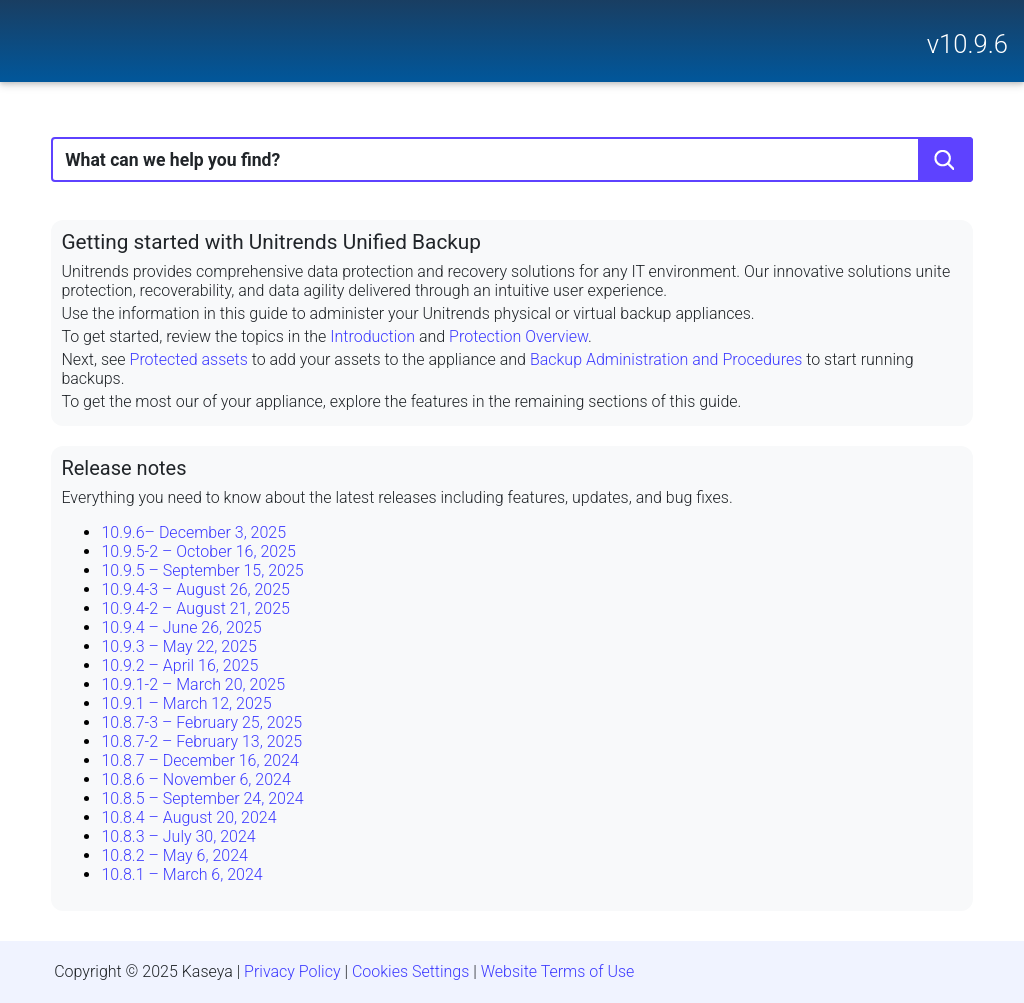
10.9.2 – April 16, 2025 (179, 665)
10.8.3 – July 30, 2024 (178, 836)
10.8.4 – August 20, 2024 (188, 817)
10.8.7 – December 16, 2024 (199, 760)
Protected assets (189, 359)
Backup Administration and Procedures (666, 359)
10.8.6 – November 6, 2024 (195, 779)
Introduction (372, 336)
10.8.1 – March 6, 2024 (181, 874)
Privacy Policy (292, 971)
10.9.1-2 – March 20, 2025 (193, 684)
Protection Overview (518, 336)
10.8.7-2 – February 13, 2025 (201, 741)
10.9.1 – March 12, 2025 (186, 703)
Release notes (123, 468)
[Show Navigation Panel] (27, 35)
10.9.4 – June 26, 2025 (181, 627)
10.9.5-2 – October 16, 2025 (198, 551)
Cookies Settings (410, 971)
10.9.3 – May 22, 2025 (178, 646)
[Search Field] (512, 159)
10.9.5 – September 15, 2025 (202, 570)
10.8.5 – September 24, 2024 (202, 798)
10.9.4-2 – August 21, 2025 (195, 608)
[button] (945, 159)
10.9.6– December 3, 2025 (193, 532)
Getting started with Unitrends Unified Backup (271, 242)
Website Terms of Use (558, 971)
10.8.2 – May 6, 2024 (174, 855)
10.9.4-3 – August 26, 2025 (195, 589)
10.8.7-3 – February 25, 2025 (201, 722)
